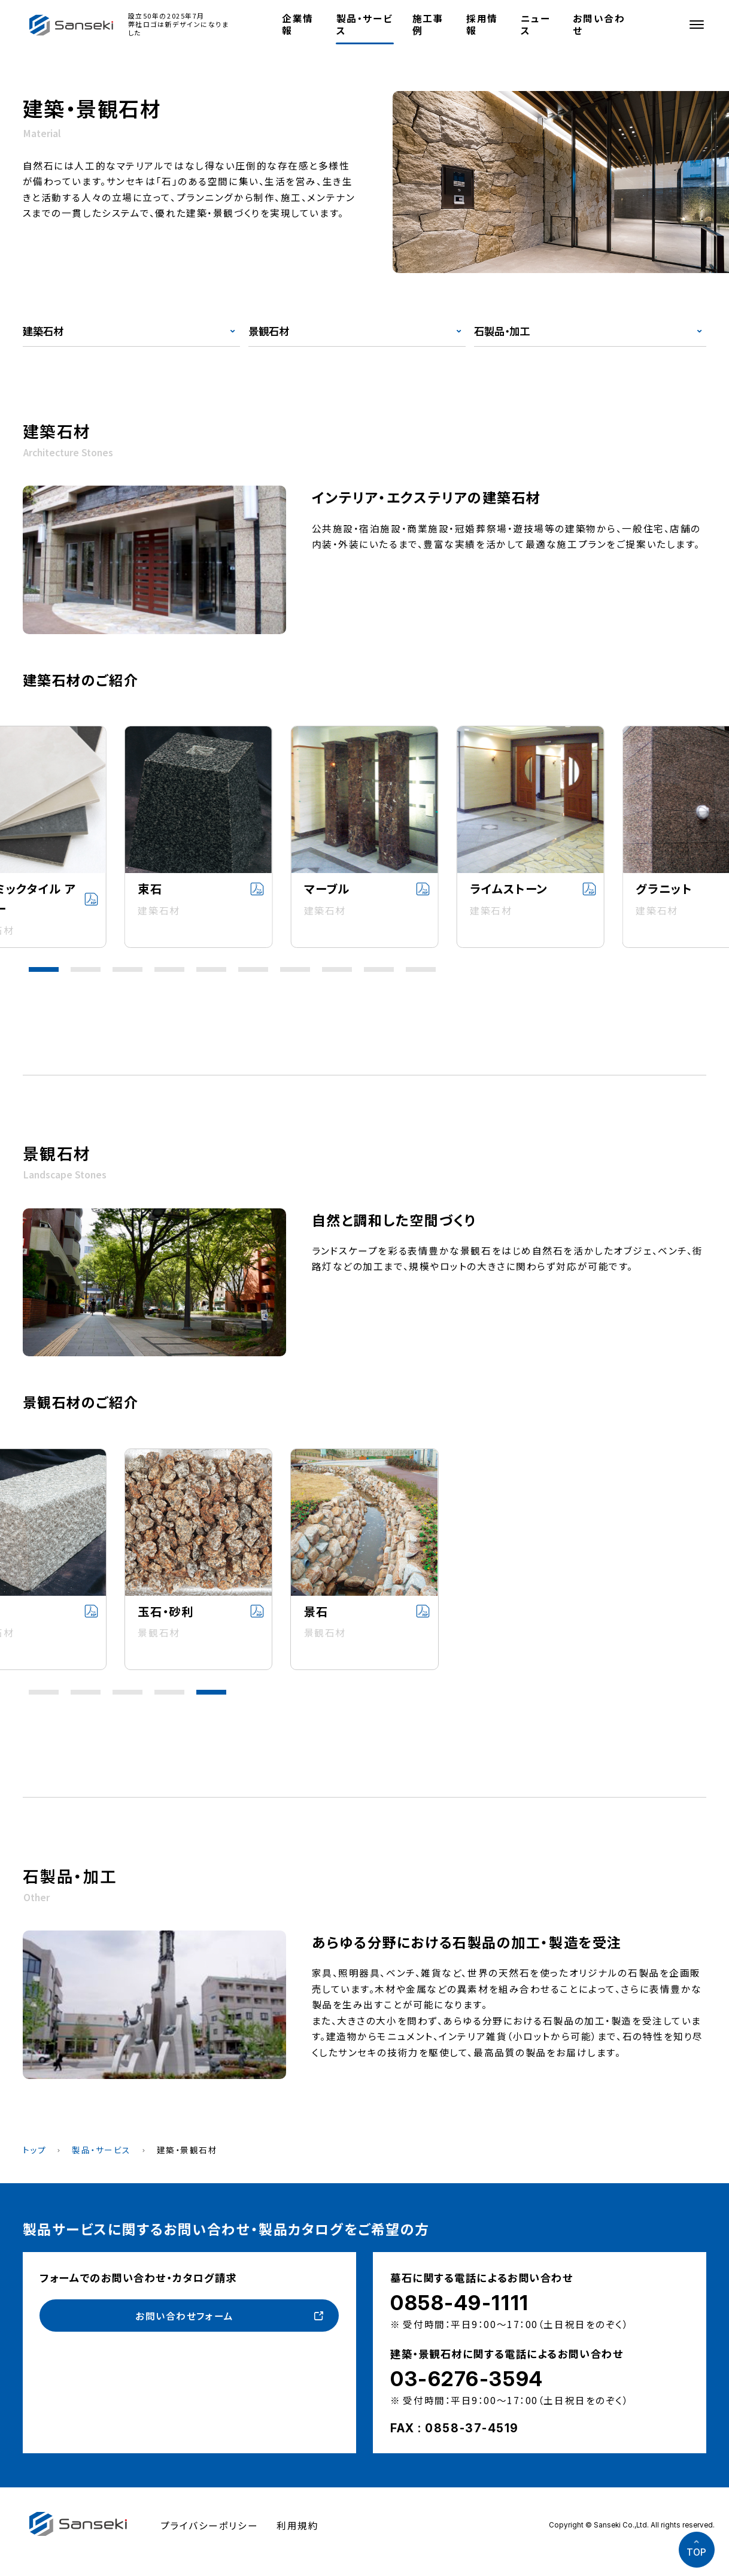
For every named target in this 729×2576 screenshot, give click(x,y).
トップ (35, 2150)
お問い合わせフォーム (184, 2315)
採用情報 (482, 24)
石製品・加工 (502, 330)
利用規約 (297, 2525)
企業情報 (298, 24)
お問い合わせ (599, 24)
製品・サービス (364, 24)
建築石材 (43, 330)
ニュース (536, 24)
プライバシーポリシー (209, 2525)
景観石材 (268, 330)
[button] (44, 969)
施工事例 (428, 24)
